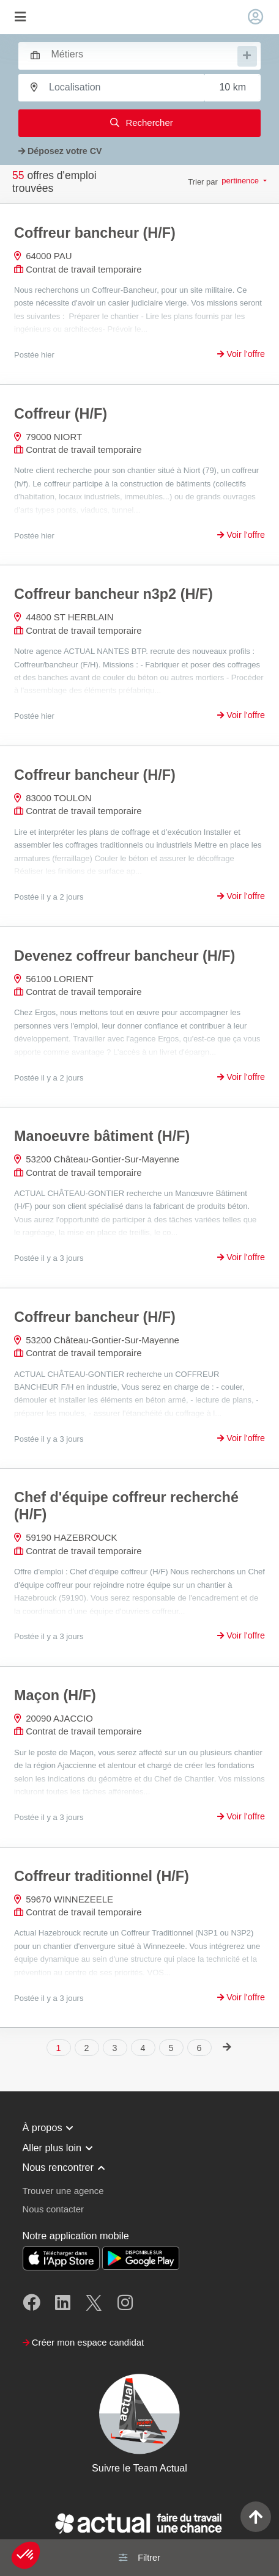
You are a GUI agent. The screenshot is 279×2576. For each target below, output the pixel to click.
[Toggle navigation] (20, 17)
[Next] (227, 2047)
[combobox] (133, 54)
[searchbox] (142, 54)
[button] (25, 2555)
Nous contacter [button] (53, 2209)
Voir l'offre (241, 354)
